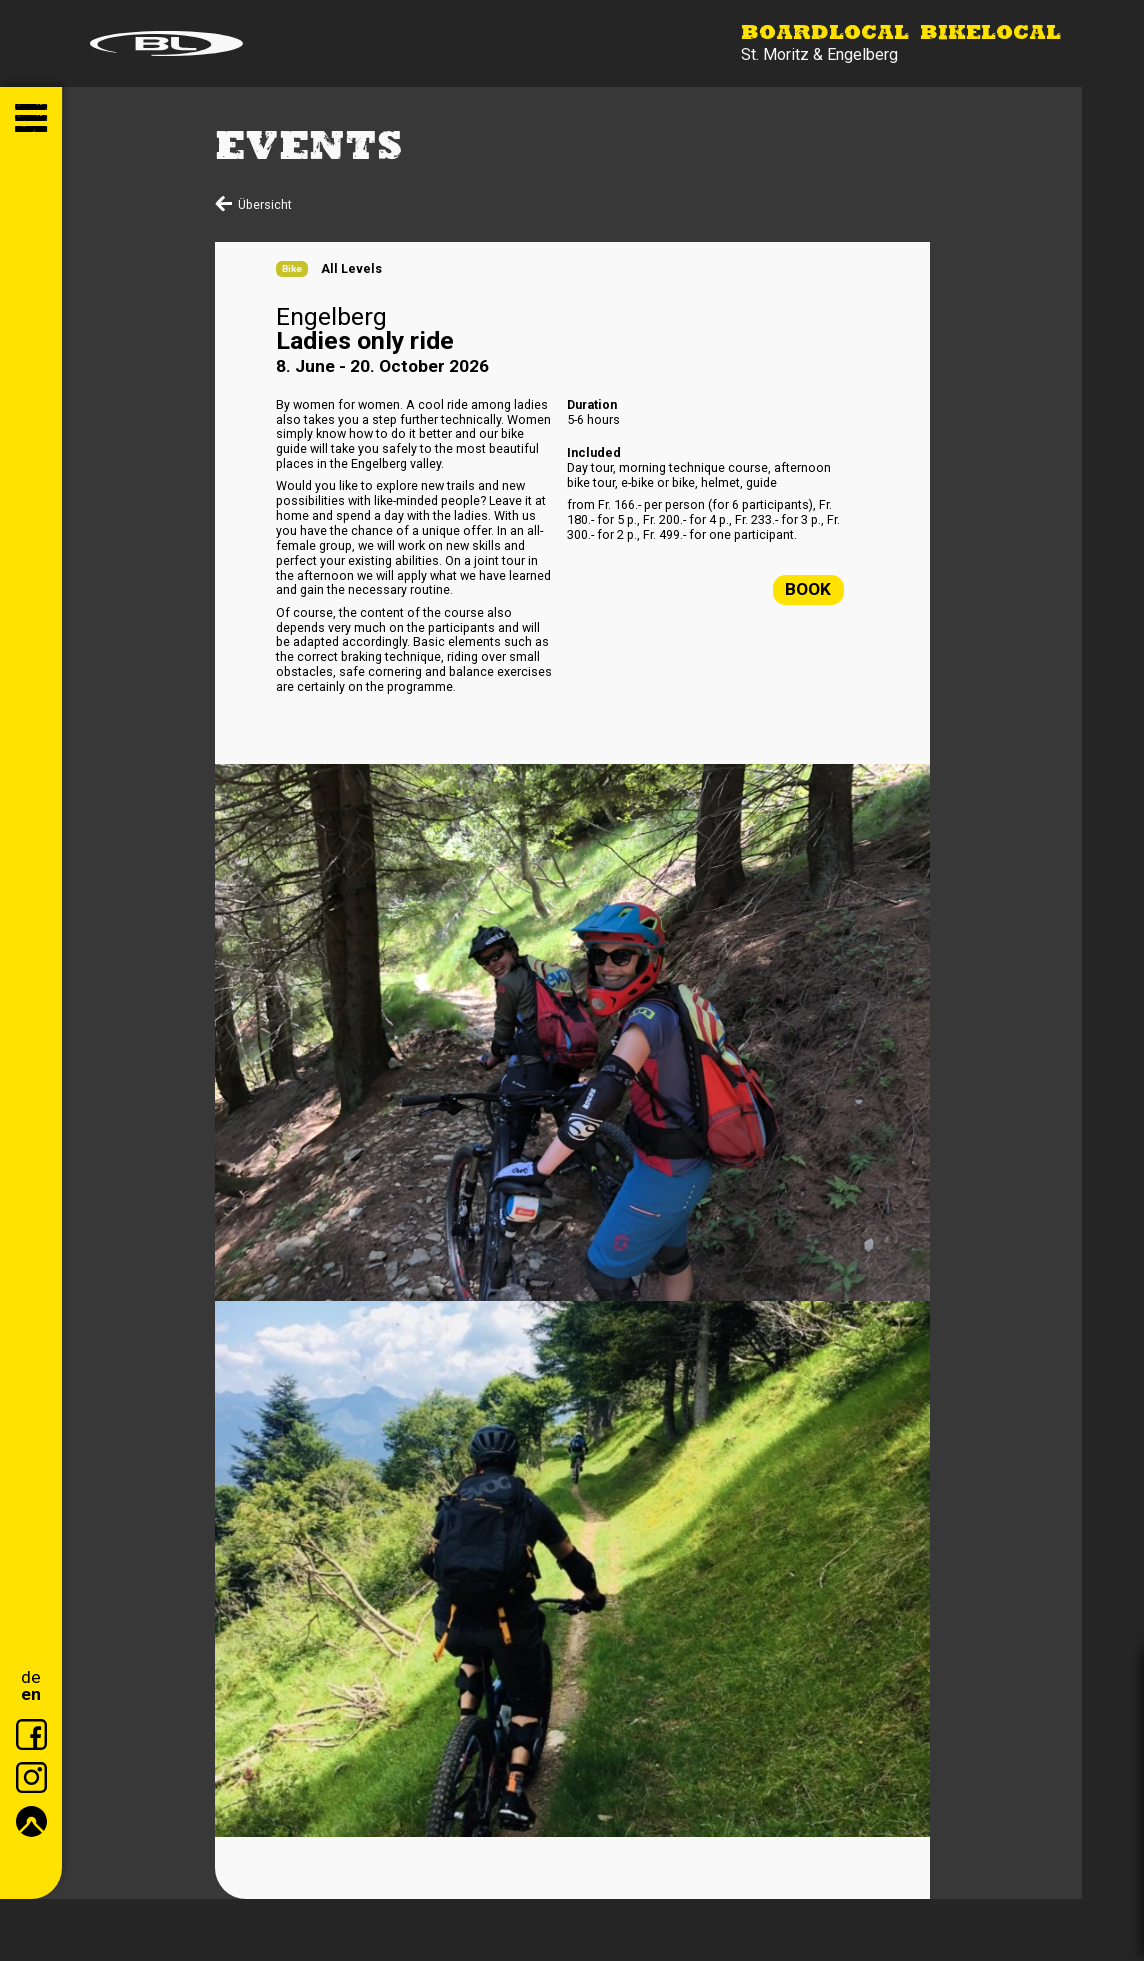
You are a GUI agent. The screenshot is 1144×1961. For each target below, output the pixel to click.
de (31, 1677)
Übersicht (265, 204)
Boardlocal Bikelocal (901, 34)
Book (808, 589)
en (31, 1694)
